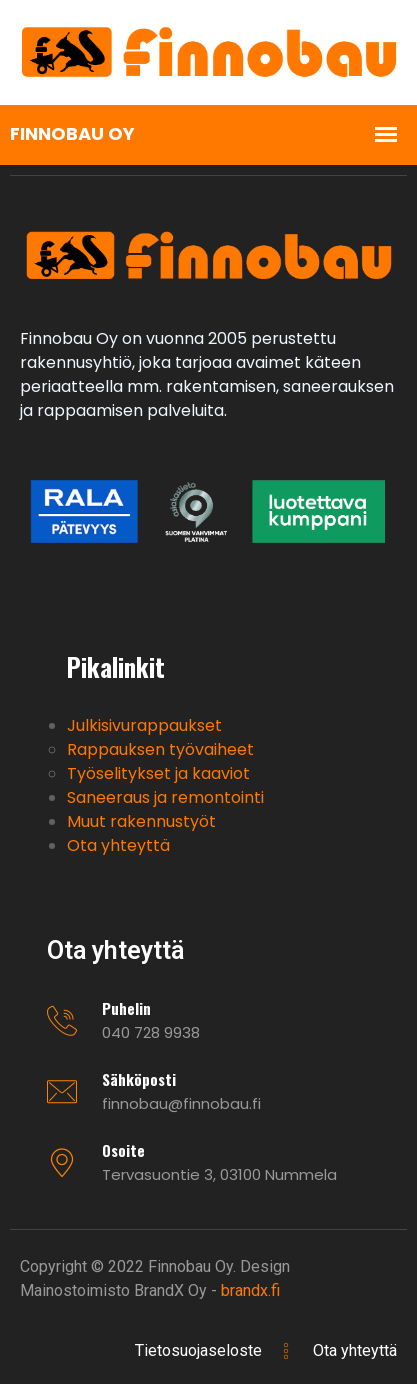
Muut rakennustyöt (141, 821)
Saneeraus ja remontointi (165, 797)
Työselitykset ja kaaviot (158, 773)
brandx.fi (250, 1290)
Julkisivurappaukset (144, 725)
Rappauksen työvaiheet (160, 749)
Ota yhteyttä (118, 845)
